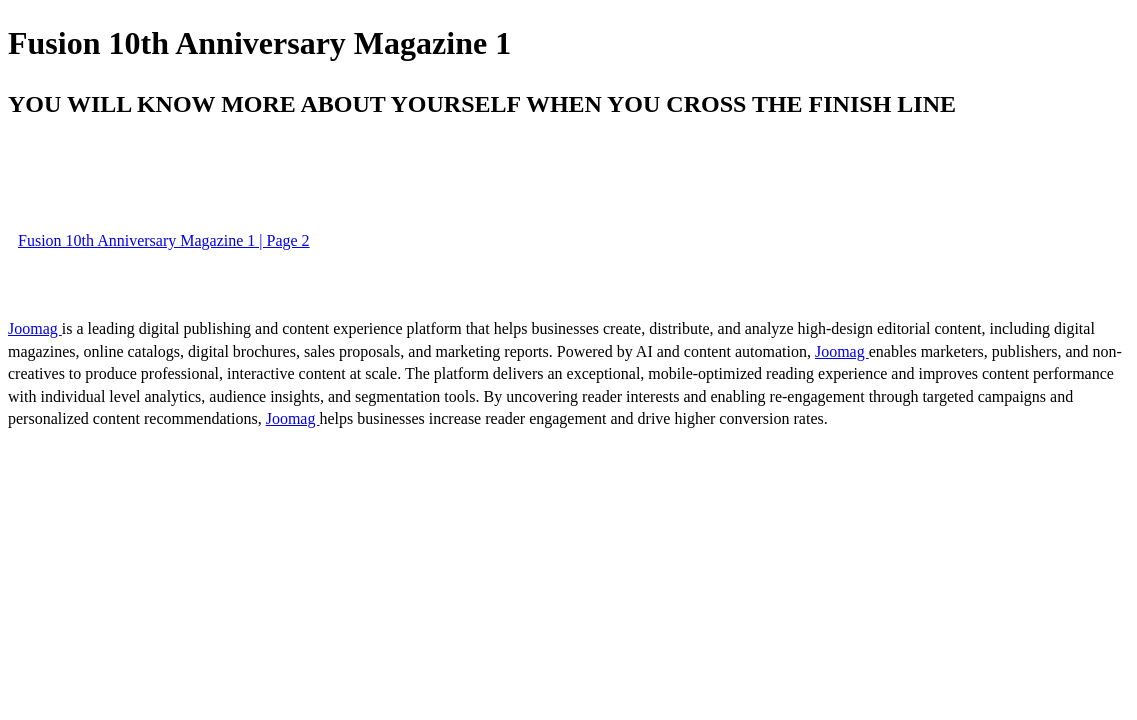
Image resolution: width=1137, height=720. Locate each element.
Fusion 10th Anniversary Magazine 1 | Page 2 (164, 240)
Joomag (35, 328)
